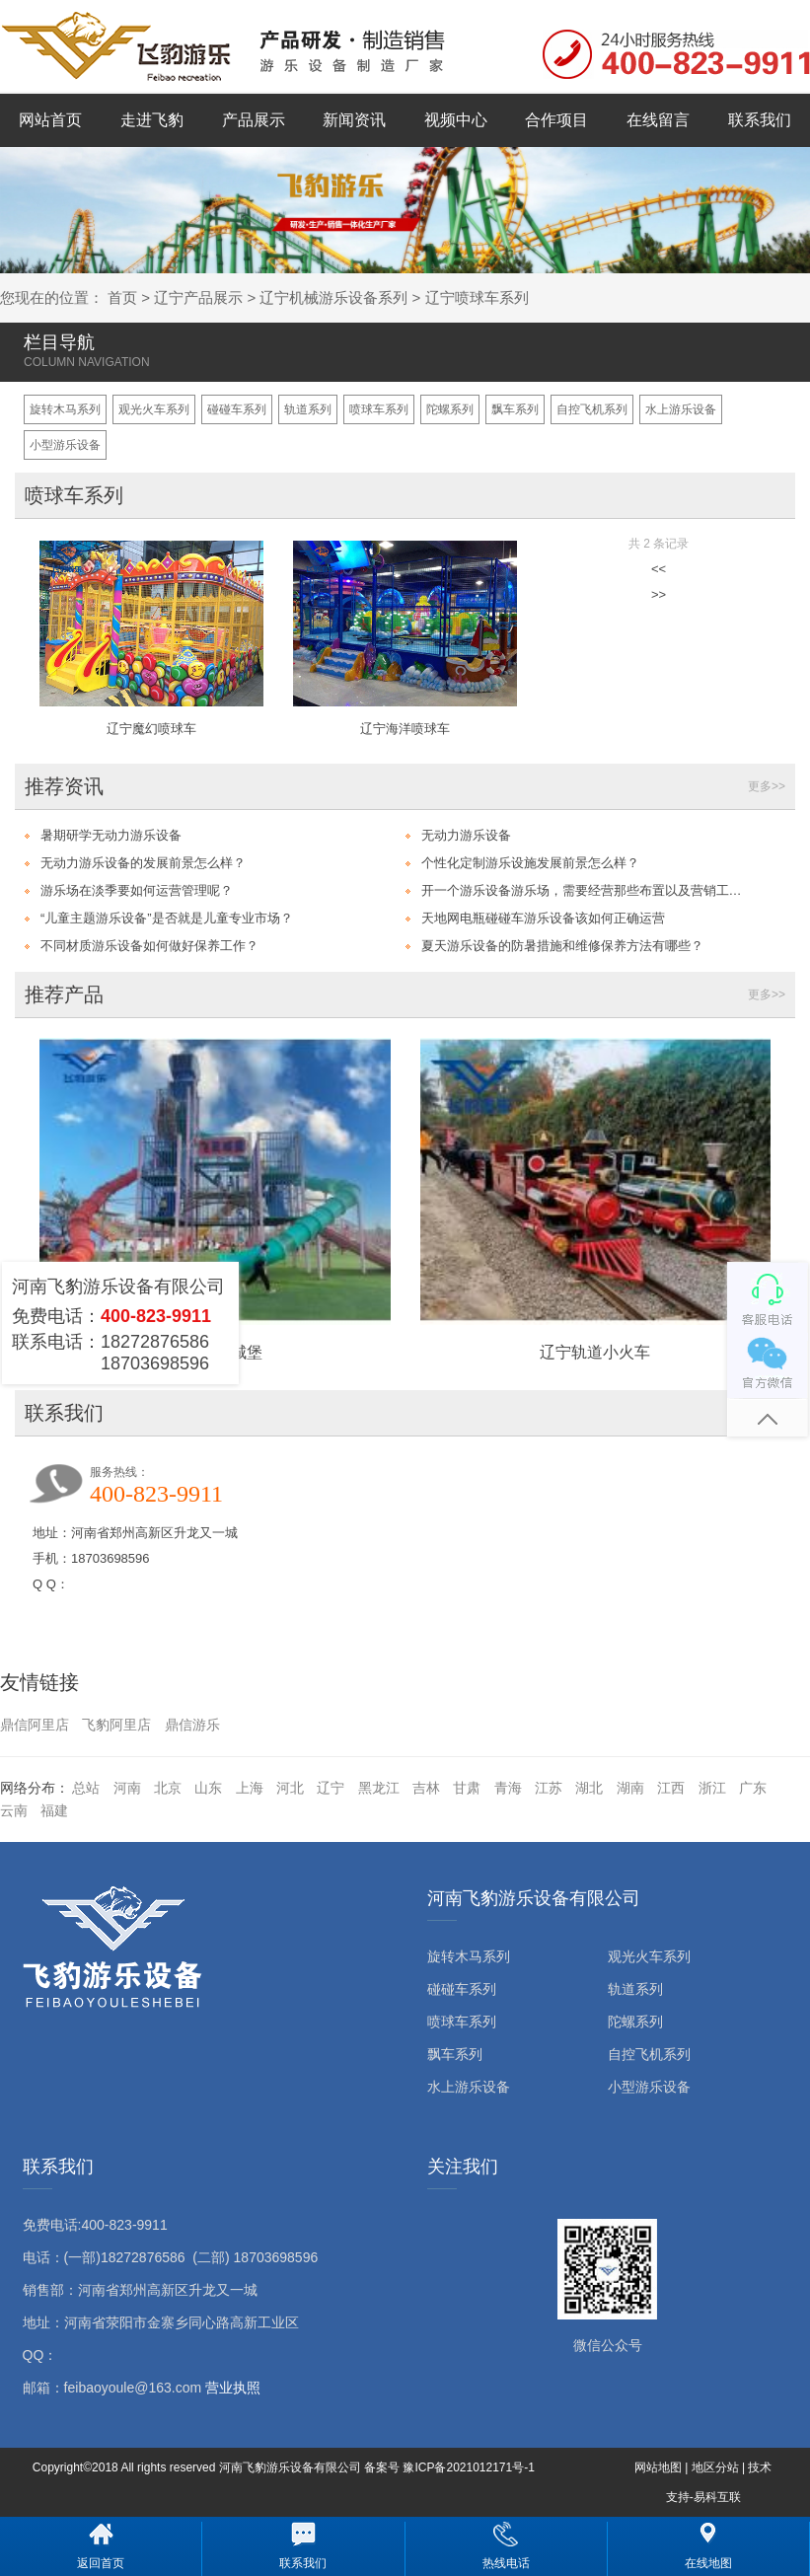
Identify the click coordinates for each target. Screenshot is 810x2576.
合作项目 (556, 119)
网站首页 (50, 119)
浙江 (712, 1788)
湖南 (630, 1788)
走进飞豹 (152, 119)
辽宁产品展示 (198, 297)
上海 (249, 1788)
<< (658, 568)
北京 (168, 1788)
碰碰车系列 (236, 409)
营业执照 (232, 2387)
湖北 (589, 1788)
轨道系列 (307, 409)
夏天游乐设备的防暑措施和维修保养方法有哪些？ (562, 945)
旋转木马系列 (65, 409)
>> (658, 594)
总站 (86, 1788)
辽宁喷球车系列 (477, 297)
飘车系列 (515, 409)
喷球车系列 (378, 409)
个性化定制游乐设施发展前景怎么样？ (530, 862)
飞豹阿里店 (116, 1724)
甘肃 (466, 1788)
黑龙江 (379, 1788)
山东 (208, 1788)
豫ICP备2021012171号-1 (468, 2467)
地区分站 (715, 2467)
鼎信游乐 (192, 1724)
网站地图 (658, 2467)
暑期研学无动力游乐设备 (111, 835)
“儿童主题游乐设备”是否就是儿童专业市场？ (166, 918)
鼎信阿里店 (34, 1724)
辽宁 (330, 1788)
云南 (14, 1810)
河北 (290, 1788)
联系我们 (759, 119)
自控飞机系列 (591, 409)
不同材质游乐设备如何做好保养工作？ (149, 945)
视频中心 (455, 119)
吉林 (426, 1788)
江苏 (548, 1788)
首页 (122, 297)
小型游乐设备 (65, 445)
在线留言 (658, 119)
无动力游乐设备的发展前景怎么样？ (143, 862)
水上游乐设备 (680, 409)
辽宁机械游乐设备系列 (333, 297)
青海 (508, 1788)
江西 (671, 1788)
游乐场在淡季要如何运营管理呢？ (136, 890)
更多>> (766, 786)
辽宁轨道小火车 (595, 1352)
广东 (753, 1788)
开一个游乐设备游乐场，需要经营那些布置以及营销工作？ (585, 890)
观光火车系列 (153, 409)
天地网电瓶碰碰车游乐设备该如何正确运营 (543, 918)
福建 (54, 1810)
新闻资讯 (354, 119)
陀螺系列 (450, 409)
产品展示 (253, 119)
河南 (127, 1788)
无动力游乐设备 (466, 835)
